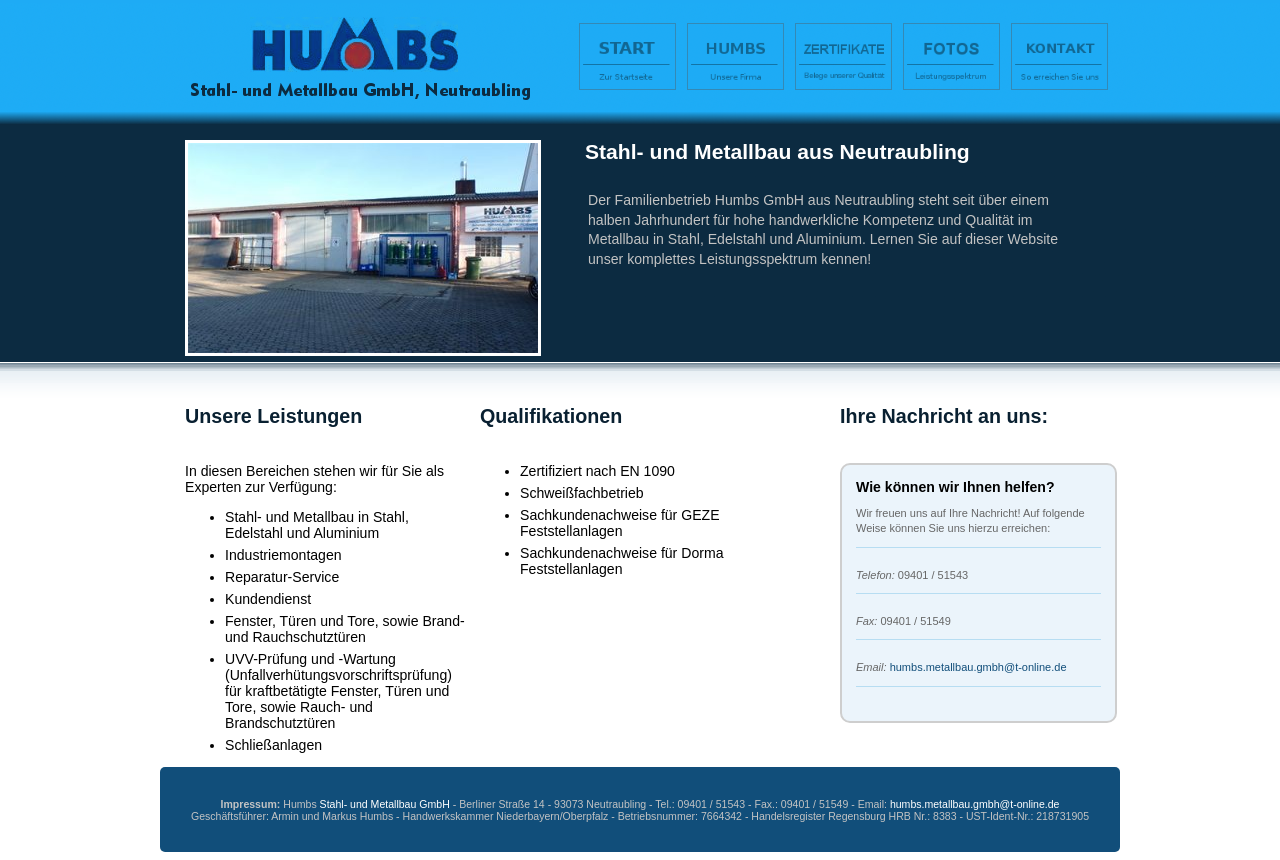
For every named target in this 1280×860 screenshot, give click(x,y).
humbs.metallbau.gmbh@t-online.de (978, 667)
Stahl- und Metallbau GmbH (385, 804)
